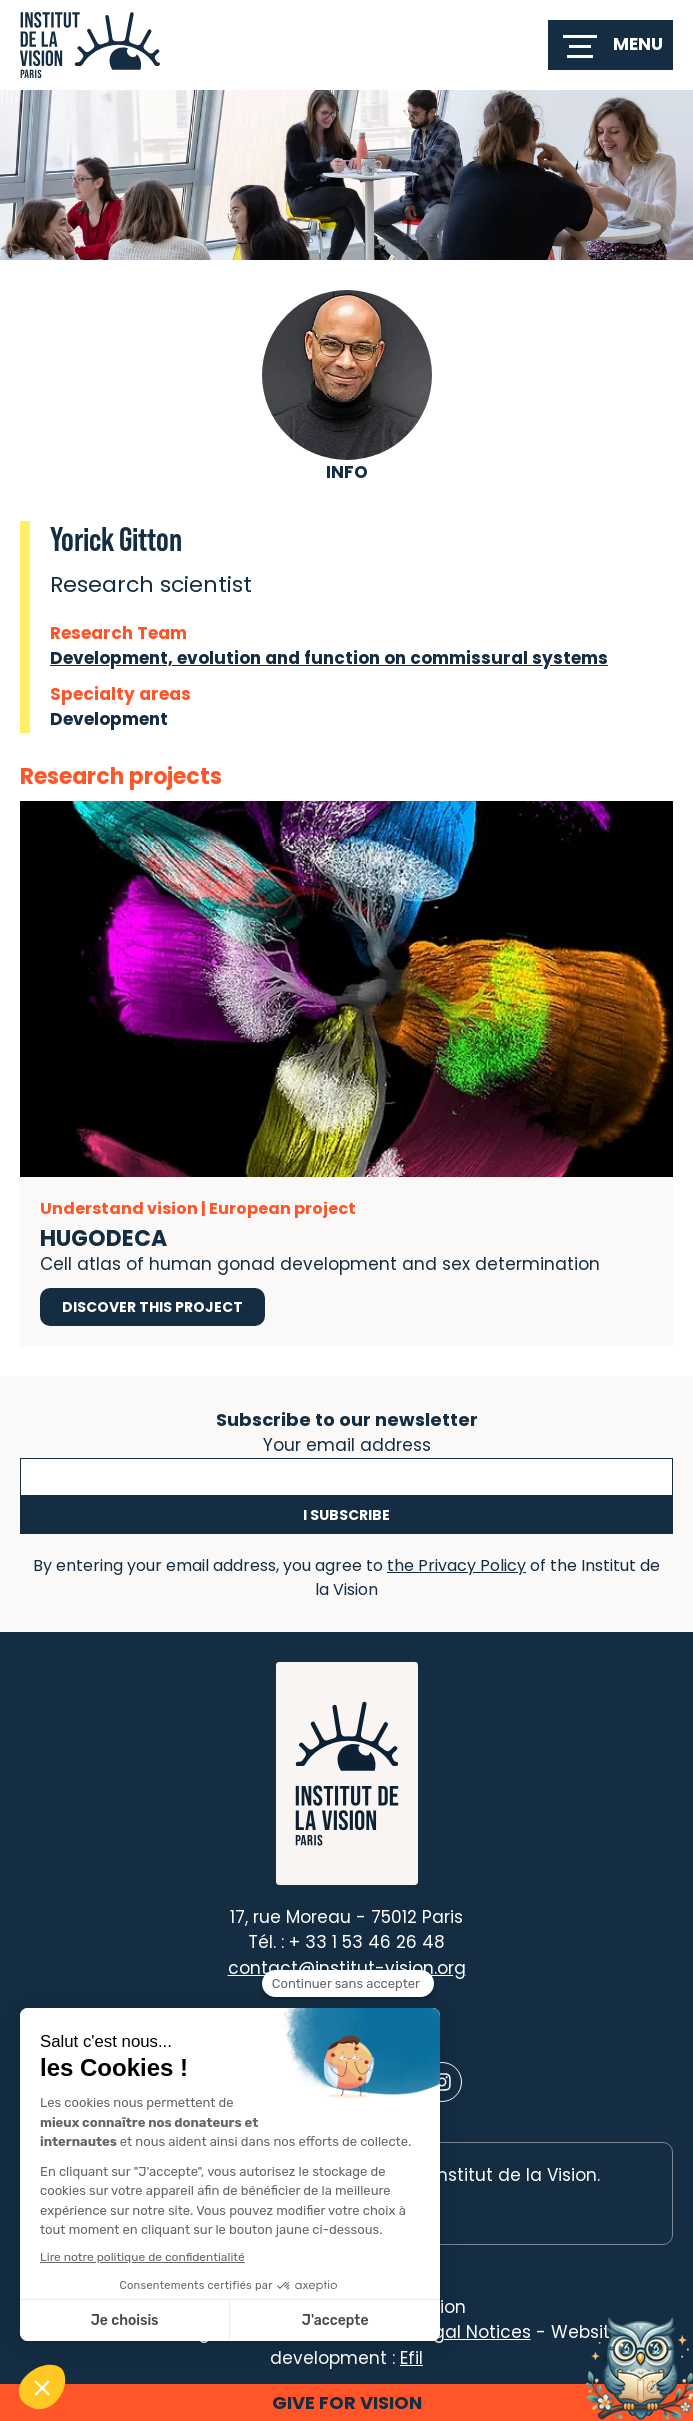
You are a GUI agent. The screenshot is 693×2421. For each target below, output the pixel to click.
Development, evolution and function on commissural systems (329, 658)
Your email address (347, 1443)
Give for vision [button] (347, 2402)
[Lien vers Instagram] (442, 2082)
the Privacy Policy (456, 1565)
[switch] (610, 45)
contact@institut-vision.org (347, 1968)
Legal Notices (473, 2332)
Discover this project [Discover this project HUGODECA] (152, 1307)
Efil (411, 2358)
